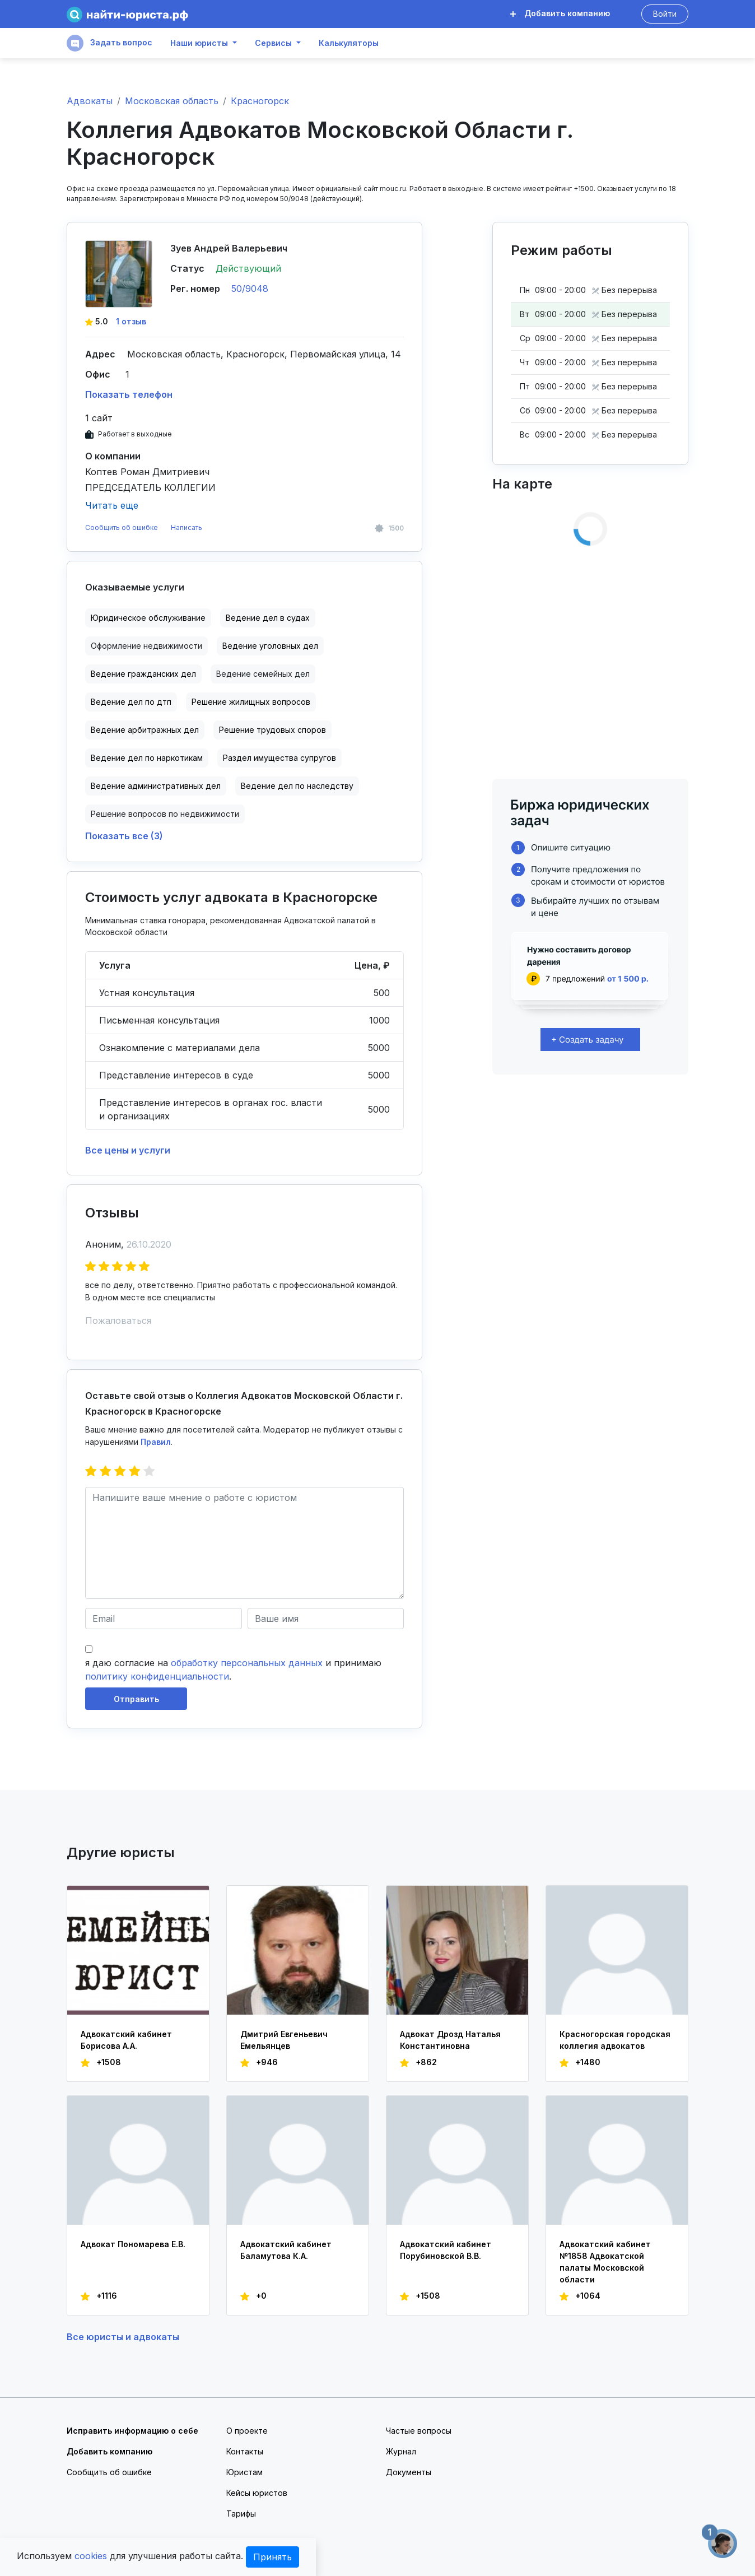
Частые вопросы (418, 2430)
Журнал (401, 2451)
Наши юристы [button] (199, 43)
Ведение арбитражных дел (145, 729)
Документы (408, 2472)
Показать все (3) (124, 835)
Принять (272, 2557)
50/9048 (249, 288)
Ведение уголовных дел (270, 645)
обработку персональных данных (247, 1662)
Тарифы (241, 2513)
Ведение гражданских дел (143, 673)
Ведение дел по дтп (131, 701)
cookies (90, 2555)
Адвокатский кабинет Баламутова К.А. (286, 2250)
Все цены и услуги (127, 1150)
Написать (186, 527)
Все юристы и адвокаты (123, 2336)
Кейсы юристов (256, 2493)
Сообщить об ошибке (121, 527)
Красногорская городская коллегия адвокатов (615, 2039)
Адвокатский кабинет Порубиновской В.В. (445, 2250)
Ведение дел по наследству (297, 786)
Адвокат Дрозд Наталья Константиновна (450, 2039)
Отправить (136, 1699)
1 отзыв (131, 321)
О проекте (247, 2430)
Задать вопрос (109, 43)
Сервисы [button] (273, 43)
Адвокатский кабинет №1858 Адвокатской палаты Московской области (605, 2261)
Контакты (244, 2451)
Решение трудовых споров (272, 729)
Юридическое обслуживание (148, 617)
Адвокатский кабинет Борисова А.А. (126, 2039)
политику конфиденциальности (157, 1676)
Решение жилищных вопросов (251, 701)
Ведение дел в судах (268, 617)
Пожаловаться (118, 1320)
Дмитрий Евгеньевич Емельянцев (284, 2039)
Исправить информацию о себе (132, 2430)
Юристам (244, 2472)
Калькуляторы (349, 43)
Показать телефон (129, 394)
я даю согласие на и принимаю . (233, 1669)
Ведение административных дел (156, 786)
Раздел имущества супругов (279, 757)
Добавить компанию (560, 13)
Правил (156, 1442)
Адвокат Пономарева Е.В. (133, 2244)
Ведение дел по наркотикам (147, 757)
